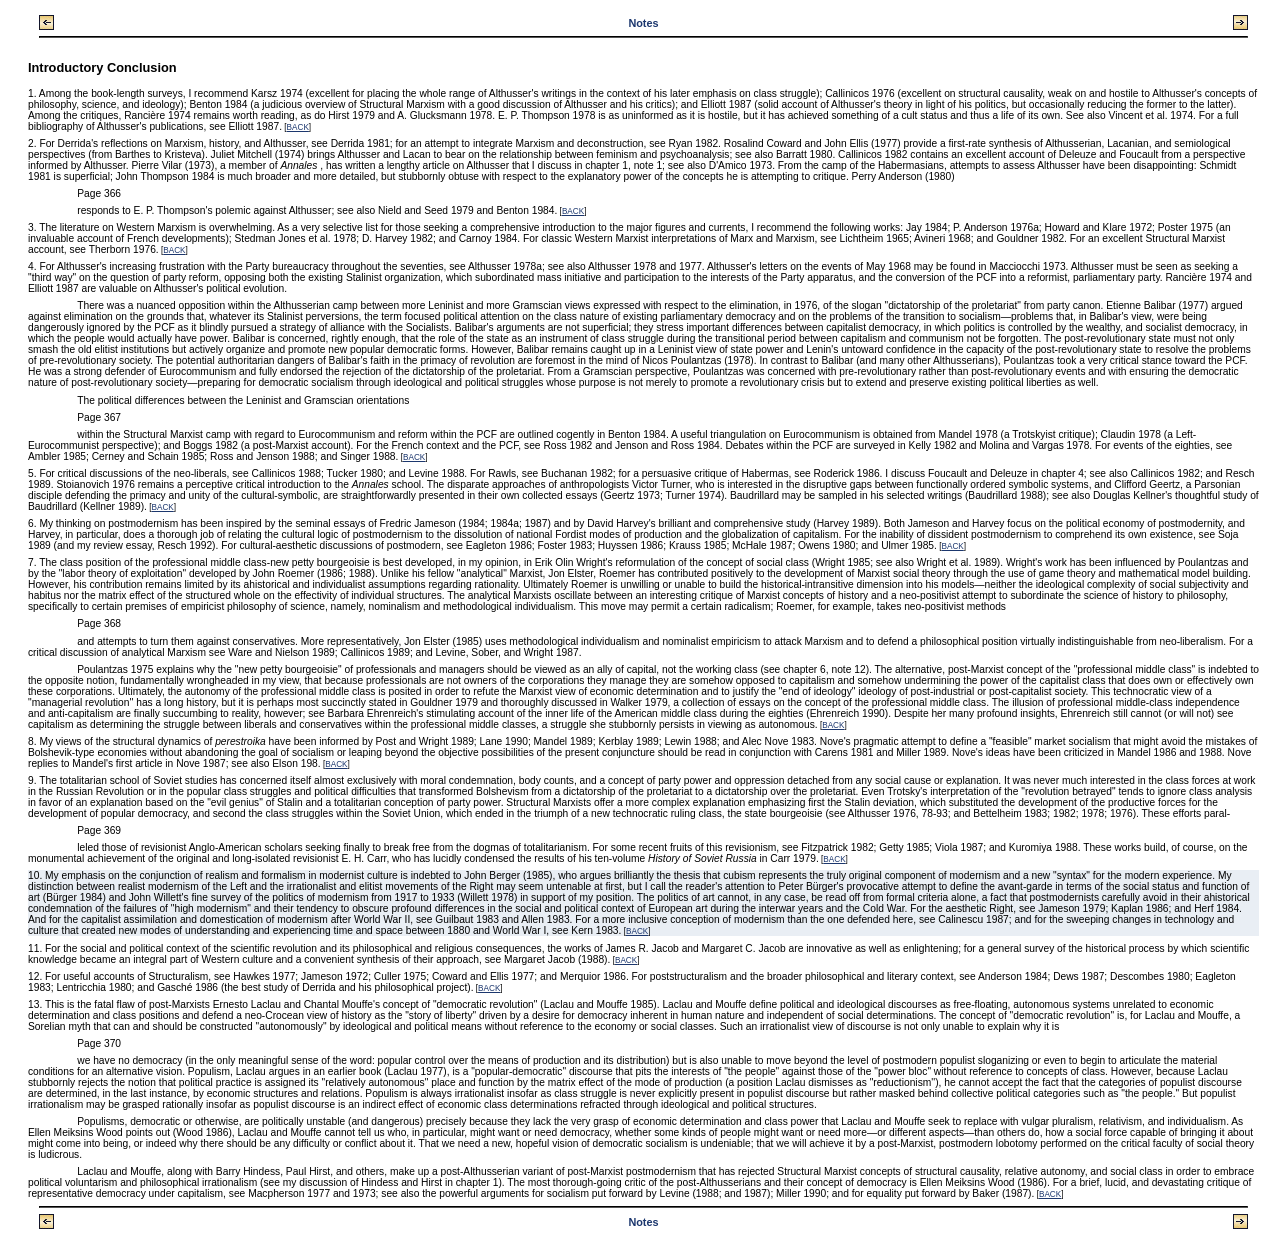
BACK (298, 127)
